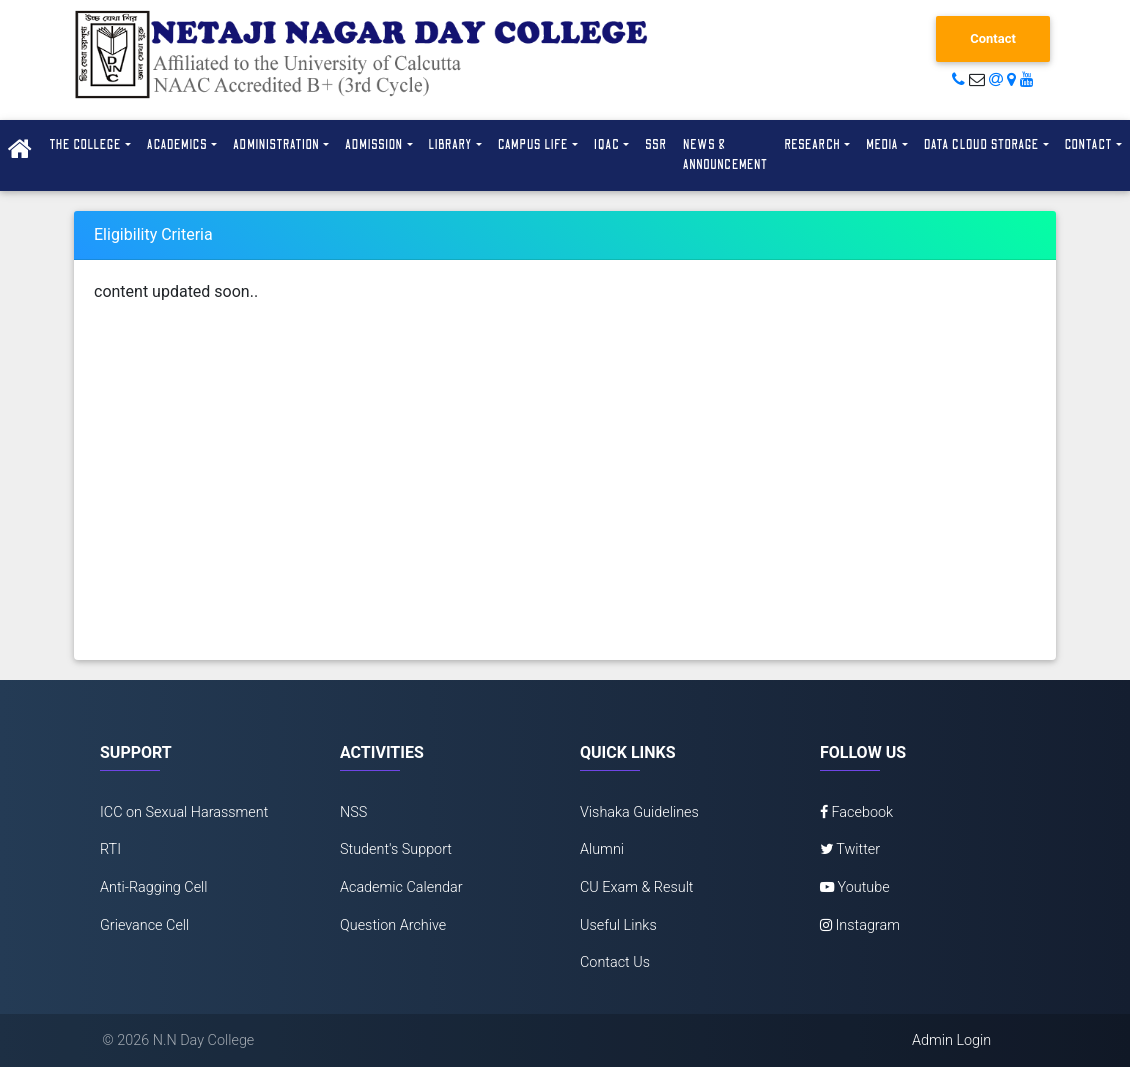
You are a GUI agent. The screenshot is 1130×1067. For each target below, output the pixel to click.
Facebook (856, 812)
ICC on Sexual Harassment (184, 812)
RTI (110, 849)
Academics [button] (177, 145)
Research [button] (812, 145)
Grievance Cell (144, 925)
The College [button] (85, 145)
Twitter (850, 849)
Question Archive (393, 925)
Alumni (602, 849)
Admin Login (951, 1040)
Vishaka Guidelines (639, 812)
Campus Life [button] (533, 145)
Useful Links (618, 925)
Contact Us (615, 962)
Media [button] (882, 145)
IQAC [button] (607, 145)
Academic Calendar (401, 887)
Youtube (855, 887)
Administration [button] (276, 145)
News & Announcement (725, 155)
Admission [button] (374, 145)
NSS (353, 812)
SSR (656, 145)
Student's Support (396, 849)
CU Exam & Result (637, 887)
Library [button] (451, 145)
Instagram (860, 925)
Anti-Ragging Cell (154, 887)
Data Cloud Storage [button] (982, 145)
